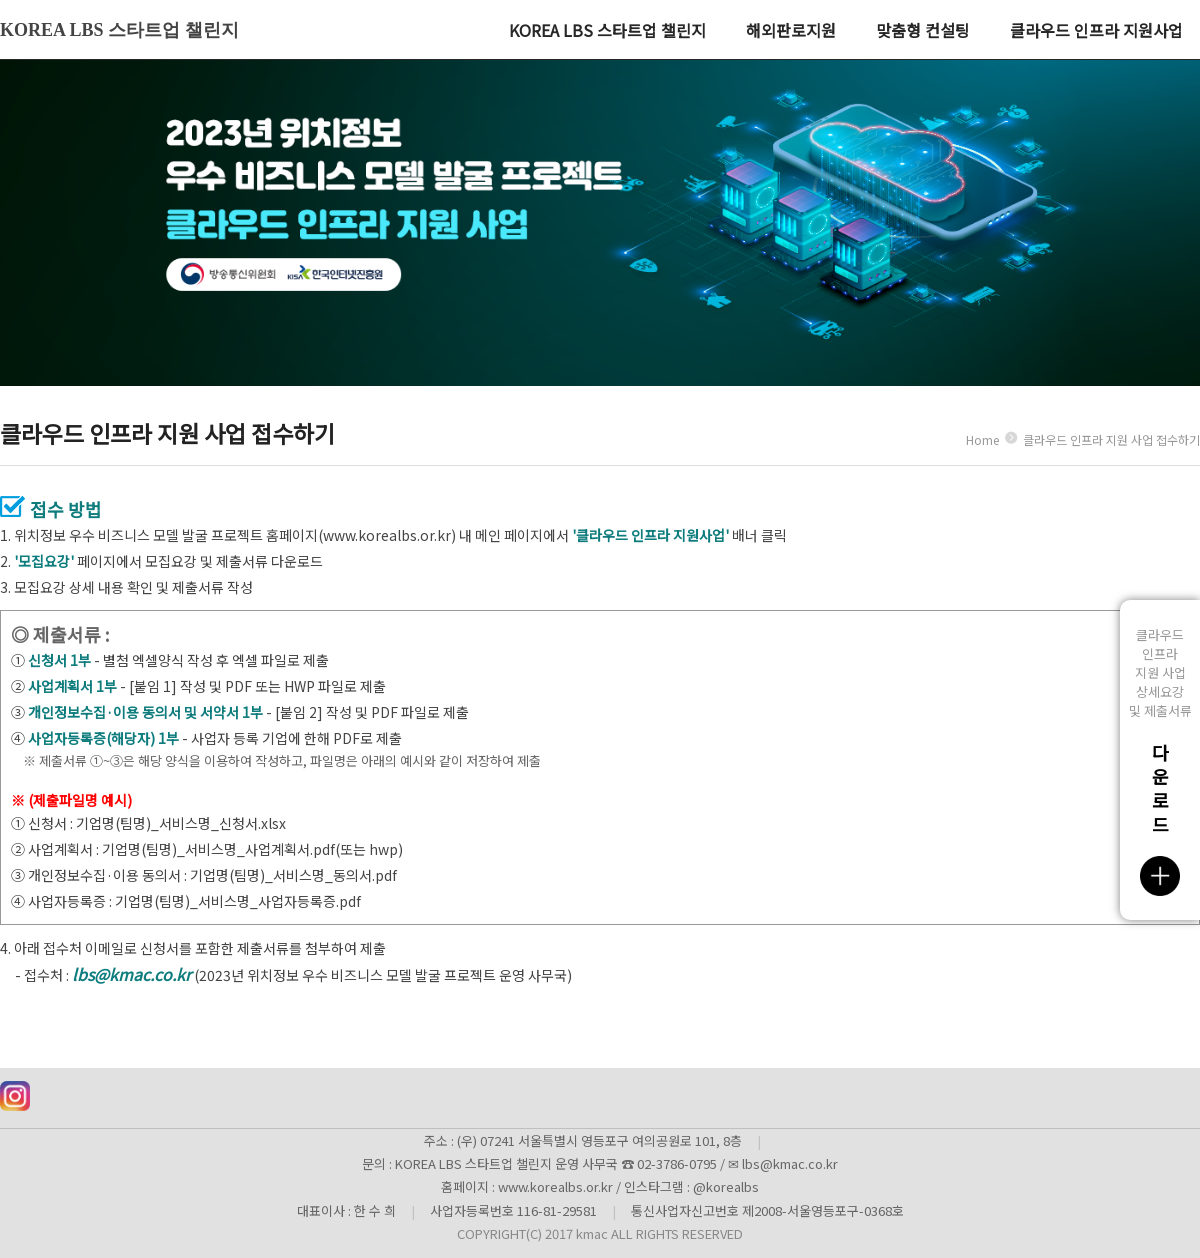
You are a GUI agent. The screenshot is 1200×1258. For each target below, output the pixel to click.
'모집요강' (44, 561)
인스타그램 (15, 1096)
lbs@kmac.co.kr (131, 974)
